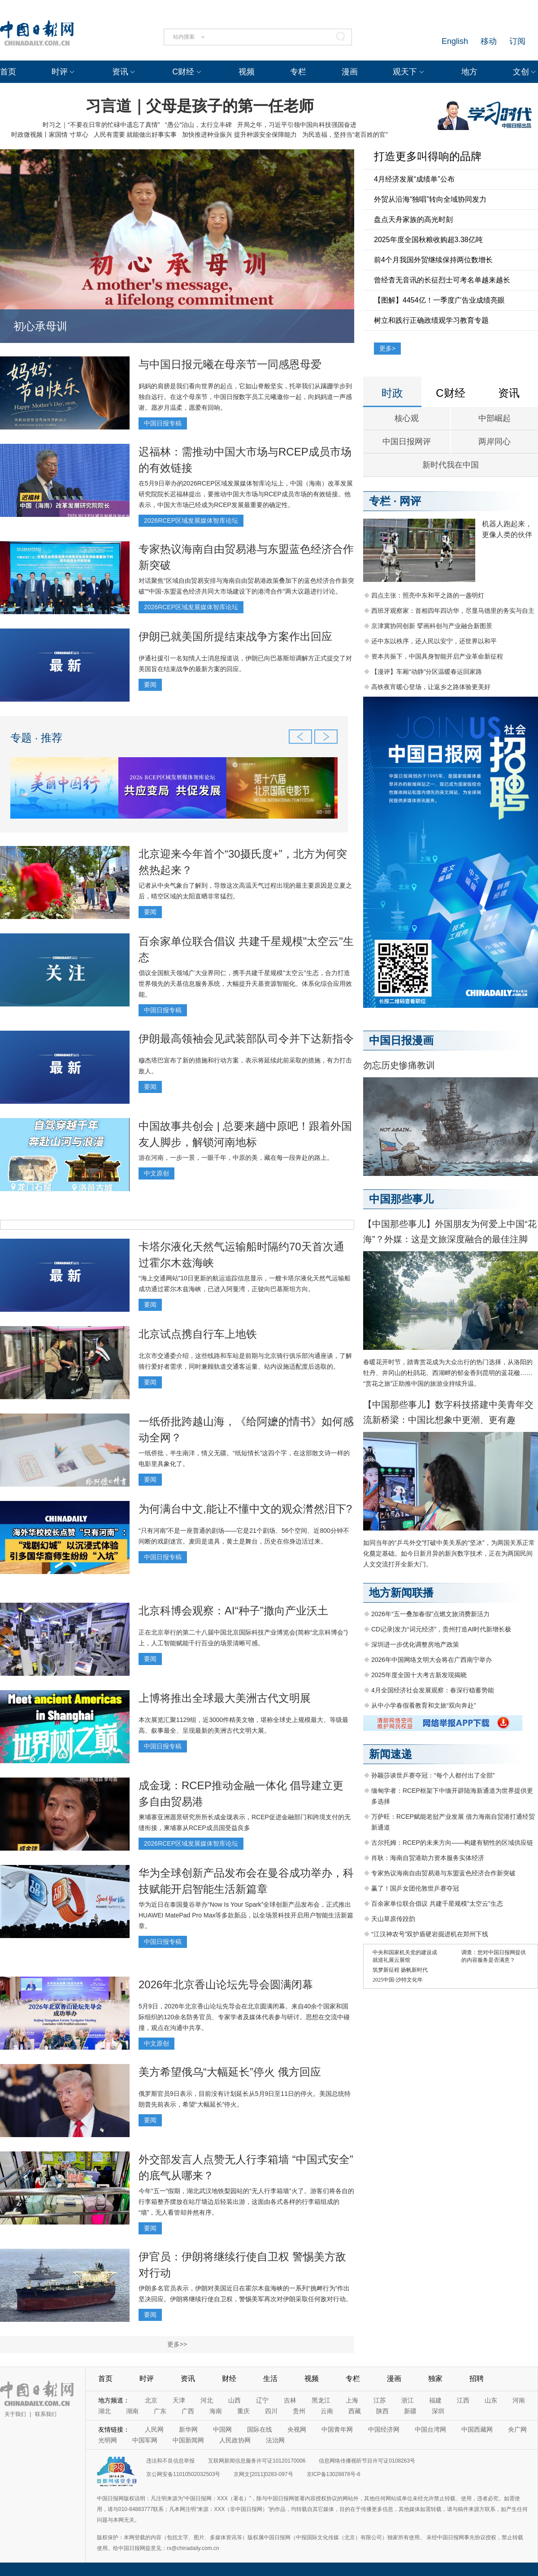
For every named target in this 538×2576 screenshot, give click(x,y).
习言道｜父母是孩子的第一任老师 (200, 105)
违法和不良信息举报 (170, 2461)
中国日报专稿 (163, 423)
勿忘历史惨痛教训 (399, 1065)
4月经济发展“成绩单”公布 (414, 179)
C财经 (183, 71)
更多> (387, 348)
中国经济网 (383, 2429)
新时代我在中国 (450, 464)
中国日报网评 (406, 441)
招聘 (476, 2378)
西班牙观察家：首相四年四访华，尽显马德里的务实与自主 (452, 610)
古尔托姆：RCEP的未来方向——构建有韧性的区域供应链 (452, 1842)
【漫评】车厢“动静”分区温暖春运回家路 (426, 671)
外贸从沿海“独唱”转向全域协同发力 (430, 199)
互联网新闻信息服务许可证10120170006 (256, 2461)
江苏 (379, 2400)
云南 (327, 2411)
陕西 (382, 2411)
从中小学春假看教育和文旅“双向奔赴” (423, 1705)
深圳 (438, 2411)
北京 (151, 2400)
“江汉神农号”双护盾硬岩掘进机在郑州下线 (429, 1934)
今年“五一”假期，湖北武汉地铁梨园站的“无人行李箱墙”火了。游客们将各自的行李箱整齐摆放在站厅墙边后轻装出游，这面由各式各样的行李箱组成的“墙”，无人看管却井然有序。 (246, 2201)
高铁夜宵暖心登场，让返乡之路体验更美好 (430, 686)
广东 (160, 2411)
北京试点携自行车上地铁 (198, 1334)
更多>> (177, 2344)
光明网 (107, 2440)
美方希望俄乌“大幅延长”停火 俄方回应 (230, 2072)
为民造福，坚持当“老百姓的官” (345, 134)
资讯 (120, 71)
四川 (271, 2411)
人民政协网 (235, 2440)
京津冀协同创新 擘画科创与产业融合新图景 (431, 625)
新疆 (410, 2411)
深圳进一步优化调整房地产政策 (415, 1644)
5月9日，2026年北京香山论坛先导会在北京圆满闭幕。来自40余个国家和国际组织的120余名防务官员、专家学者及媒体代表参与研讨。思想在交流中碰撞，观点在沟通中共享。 (244, 2017)
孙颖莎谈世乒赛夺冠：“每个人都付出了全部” (433, 1775)
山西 (234, 2400)
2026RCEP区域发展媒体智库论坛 (191, 520)
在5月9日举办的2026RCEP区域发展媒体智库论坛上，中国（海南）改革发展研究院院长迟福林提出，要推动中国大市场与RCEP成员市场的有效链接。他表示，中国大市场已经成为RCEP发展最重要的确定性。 (246, 494)
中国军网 (144, 2440)
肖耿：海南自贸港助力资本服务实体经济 (427, 1857)
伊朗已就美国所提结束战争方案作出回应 (235, 636)
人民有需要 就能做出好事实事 (135, 134)
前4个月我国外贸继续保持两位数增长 (433, 260)
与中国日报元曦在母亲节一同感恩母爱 (230, 364)
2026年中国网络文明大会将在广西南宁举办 (431, 1659)
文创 (521, 71)
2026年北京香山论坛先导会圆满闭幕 (226, 1984)
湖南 (132, 2411)
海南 (215, 2411)
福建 (435, 2400)
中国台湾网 (430, 2429)
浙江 (407, 2400)
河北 (206, 2400)
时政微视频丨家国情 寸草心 (49, 134)
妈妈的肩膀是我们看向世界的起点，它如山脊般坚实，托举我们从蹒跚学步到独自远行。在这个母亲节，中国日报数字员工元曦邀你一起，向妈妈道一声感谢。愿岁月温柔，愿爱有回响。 (245, 396)
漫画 (350, 71)
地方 (469, 71)
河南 (518, 2400)
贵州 (299, 2411)
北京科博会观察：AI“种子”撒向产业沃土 (233, 1611)
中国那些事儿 (401, 1199)
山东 (491, 2400)
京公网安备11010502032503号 (183, 2474)
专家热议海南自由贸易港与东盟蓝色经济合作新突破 (443, 1873)
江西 (463, 2400)
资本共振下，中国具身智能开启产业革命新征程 (437, 656)
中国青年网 (337, 2429)
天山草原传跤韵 (393, 1918)
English (455, 41)
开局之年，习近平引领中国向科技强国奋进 (296, 124)
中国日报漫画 (401, 1040)
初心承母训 (40, 326)
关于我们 (15, 2414)
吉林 (290, 2400)
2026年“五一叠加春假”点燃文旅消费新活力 (430, 1614)
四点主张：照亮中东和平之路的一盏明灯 (427, 595)
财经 (229, 2378)
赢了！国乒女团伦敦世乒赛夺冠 (415, 1888)
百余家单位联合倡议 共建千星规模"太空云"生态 (437, 1903)
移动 (489, 41)
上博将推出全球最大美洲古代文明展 (225, 1698)
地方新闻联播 (401, 1593)
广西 (188, 2411)
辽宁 (262, 2400)
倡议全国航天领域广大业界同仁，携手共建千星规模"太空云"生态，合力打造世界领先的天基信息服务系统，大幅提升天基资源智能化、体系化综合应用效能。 (245, 983)
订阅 (517, 41)
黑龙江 (321, 2400)
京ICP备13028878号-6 (333, 2474)
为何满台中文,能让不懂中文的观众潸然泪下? (245, 1509)
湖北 (104, 2411)
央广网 (517, 2429)
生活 (270, 2378)
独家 (435, 2378)
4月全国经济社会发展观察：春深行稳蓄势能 (432, 1690)
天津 (179, 2400)
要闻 (150, 684)
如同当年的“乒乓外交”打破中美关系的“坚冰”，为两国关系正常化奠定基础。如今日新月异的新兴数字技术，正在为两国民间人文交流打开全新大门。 (449, 1553)
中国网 (222, 2429)
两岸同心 (494, 441)
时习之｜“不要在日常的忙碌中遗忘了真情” (101, 124)
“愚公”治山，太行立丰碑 (198, 124)
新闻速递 (390, 1754)
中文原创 (156, 1173)
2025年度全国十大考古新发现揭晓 (419, 1674)
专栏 (298, 71)
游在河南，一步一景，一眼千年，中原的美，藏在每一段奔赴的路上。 (236, 1157)
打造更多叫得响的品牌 (428, 156)
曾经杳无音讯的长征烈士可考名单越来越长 (442, 280)
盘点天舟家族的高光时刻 (413, 219)
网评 (410, 501)
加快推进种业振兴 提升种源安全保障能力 (239, 134)
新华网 (188, 2429)
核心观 (407, 418)
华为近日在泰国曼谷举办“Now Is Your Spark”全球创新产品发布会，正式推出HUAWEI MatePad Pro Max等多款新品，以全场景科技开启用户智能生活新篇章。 (246, 1915)
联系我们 (45, 2414)
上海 (352, 2400)
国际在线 (259, 2429)
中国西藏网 (477, 2429)
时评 (60, 71)
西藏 (354, 2411)
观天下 (405, 71)
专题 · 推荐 (36, 738)
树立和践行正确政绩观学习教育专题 (431, 320)
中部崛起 (494, 418)
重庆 (243, 2411)
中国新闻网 (188, 2440)
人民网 (154, 2429)
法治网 (275, 2440)
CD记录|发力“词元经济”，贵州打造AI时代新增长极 (441, 1629)
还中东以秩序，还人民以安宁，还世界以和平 (434, 641)
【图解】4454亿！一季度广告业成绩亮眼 (439, 300)
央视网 (296, 2429)
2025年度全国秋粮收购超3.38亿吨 (428, 239)
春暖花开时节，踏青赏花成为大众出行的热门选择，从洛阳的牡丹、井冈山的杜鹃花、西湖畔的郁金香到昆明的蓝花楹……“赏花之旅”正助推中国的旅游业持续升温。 (448, 1372)
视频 (247, 71)
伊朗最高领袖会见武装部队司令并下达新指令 (246, 1038)
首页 (8, 71)
